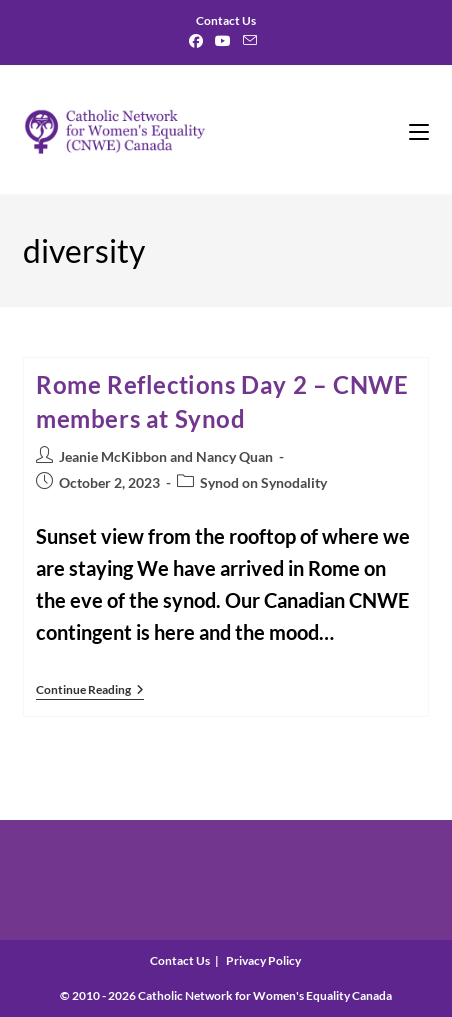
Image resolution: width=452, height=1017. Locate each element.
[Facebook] (199, 41)
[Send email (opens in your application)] (250, 41)
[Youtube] (223, 41)
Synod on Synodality (263, 482)
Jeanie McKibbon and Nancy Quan (166, 456)
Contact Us (180, 960)
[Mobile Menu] (419, 130)
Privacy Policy (263, 960)
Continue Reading (90, 691)
